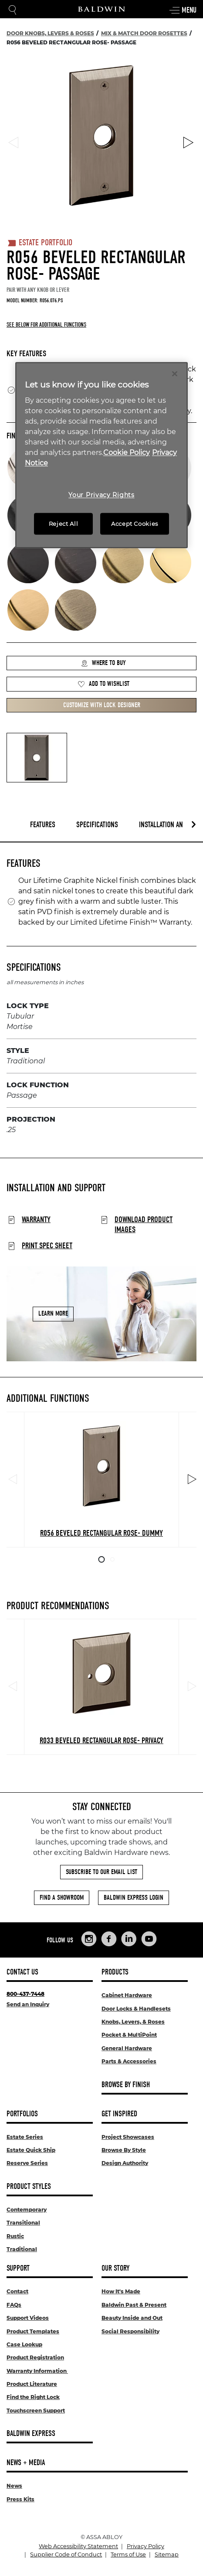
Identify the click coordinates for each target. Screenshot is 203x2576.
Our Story (115, 2268)
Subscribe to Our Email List (101, 1872)
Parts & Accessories (129, 2061)
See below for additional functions (46, 324)
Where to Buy (103, 663)
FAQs (14, 2305)
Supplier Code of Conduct (66, 2554)
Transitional (23, 2222)
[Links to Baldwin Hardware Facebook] (109, 1939)
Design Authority (125, 2163)
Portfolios (22, 2113)
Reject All (63, 523)
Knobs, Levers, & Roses (133, 2021)
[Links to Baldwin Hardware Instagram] (89, 1939)
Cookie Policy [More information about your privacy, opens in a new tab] (126, 452)
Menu (182, 10)
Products (115, 1972)
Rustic (15, 2236)
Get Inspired (119, 2113)
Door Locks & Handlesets (136, 2008)
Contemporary (27, 2209)
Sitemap (167, 2554)
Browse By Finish (126, 2084)
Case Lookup (24, 2344)
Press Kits (20, 2499)
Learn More (53, 1314)
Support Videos (28, 2318)
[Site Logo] (101, 9)
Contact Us (22, 1972)
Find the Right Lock (33, 2397)
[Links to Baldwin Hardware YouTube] (149, 1939)
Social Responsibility (130, 2331)
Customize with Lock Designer (101, 705)
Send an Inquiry (28, 2004)
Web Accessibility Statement (78, 2546)
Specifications (97, 824)
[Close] (174, 374)
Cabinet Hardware (127, 1995)
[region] (101, 455)
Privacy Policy (145, 2546)
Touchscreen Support (36, 2410)
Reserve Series (27, 2163)
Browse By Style (124, 2150)
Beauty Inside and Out (132, 2318)
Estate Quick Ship (31, 2150)
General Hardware (127, 2048)
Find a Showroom (62, 1897)
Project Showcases (128, 2137)
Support (18, 2268)
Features (42, 824)
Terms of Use (128, 2554)
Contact (17, 2291)
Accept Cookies (134, 523)
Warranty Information (37, 2371)
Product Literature (32, 2384)
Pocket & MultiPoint (129, 2034)
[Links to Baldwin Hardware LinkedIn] (129, 1939)
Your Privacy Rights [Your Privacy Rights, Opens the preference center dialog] (101, 495)
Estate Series (25, 2137)
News (14, 2485)
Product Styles (29, 2186)
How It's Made (121, 2291)
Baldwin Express (31, 2433)
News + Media (26, 2462)
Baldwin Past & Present (134, 2305)
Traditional (22, 2249)
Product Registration (35, 2357)
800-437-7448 (25, 1994)
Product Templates (33, 2331)
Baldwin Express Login (133, 1897)
